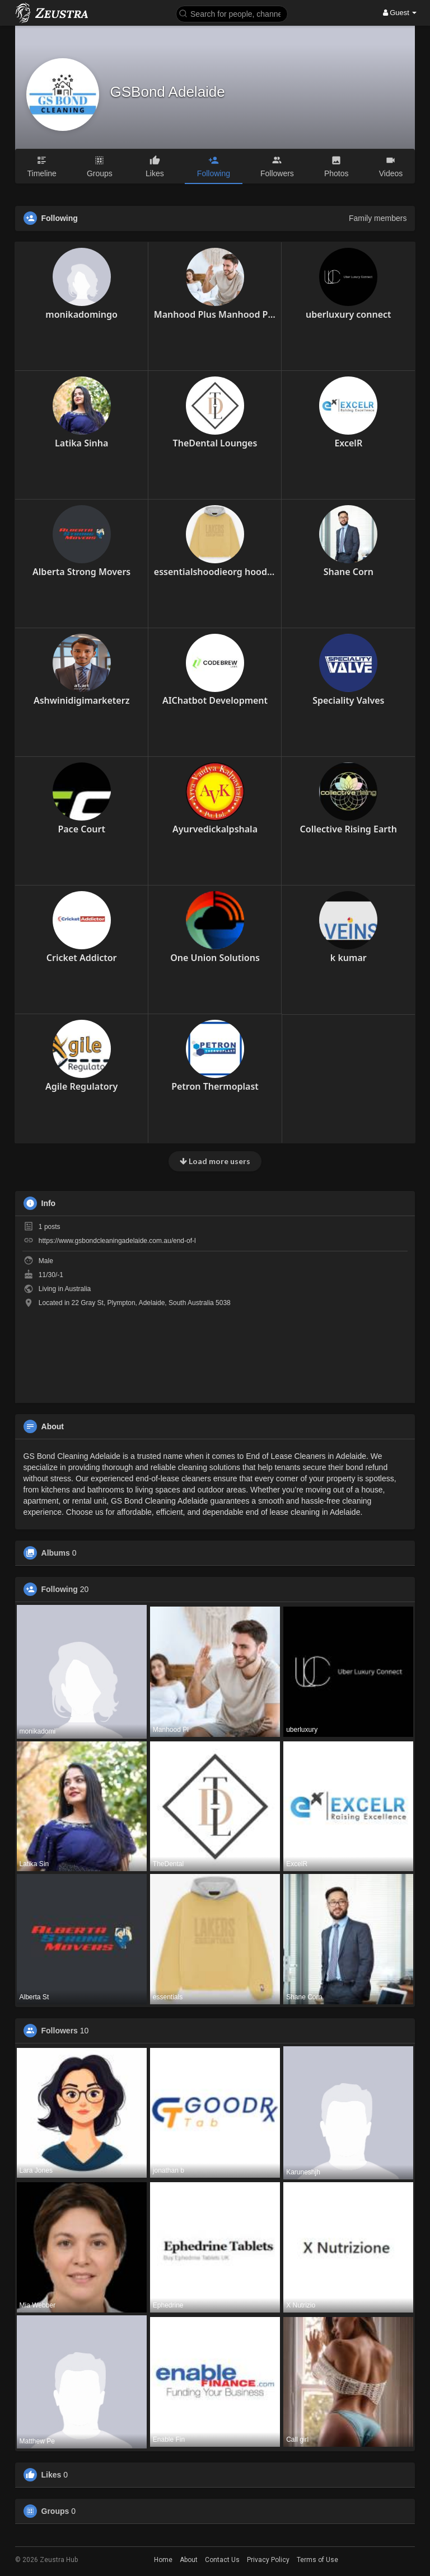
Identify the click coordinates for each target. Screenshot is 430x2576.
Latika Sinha (81, 443)
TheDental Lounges (215, 443)
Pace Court (81, 829)
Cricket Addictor (81, 958)
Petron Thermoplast (215, 1086)
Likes (51, 2474)
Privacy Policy (268, 2560)
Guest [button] (400, 12)
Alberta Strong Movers (81, 572)
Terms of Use (317, 2560)
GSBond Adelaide (167, 91)
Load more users (215, 1161)
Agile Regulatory (81, 1086)
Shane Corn (348, 572)
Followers (59, 2030)
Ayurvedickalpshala (215, 829)
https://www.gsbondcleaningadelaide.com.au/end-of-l (117, 1241)
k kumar (348, 958)
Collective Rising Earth (348, 829)
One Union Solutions (215, 958)
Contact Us (222, 2560)
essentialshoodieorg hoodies (215, 572)
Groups (55, 2511)
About (189, 2560)
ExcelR (348, 443)
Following (59, 1589)
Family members (377, 218)
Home (163, 2560)
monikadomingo (81, 314)
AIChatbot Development (215, 700)
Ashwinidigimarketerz (81, 700)
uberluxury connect (348, 314)
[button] (232, 13)
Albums (55, 1552)
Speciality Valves (348, 700)
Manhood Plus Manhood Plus (215, 314)
